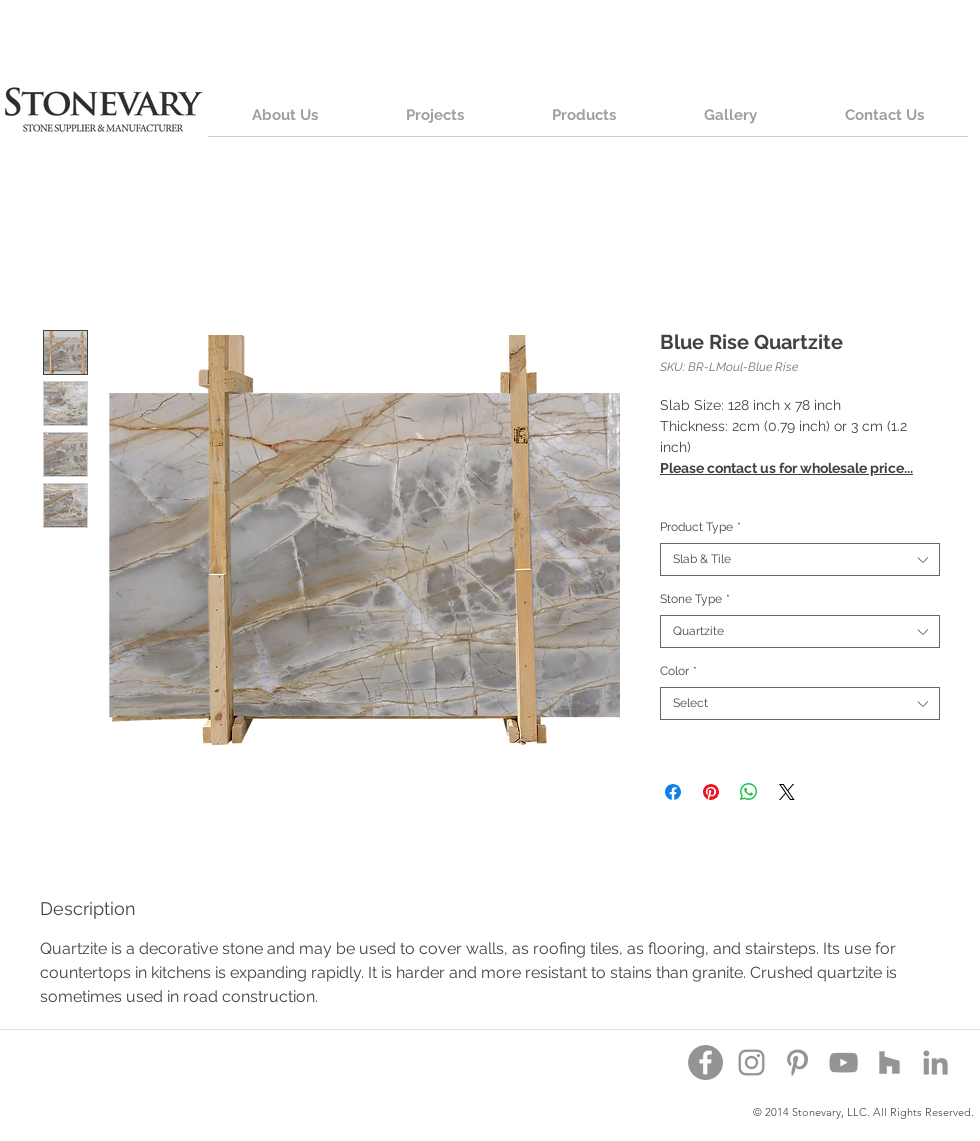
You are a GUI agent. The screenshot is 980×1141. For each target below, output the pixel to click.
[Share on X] (787, 792)
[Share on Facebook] (673, 792)
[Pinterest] (797, 1062)
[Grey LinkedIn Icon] (935, 1062)
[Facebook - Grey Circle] (705, 1062)
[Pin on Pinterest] (711, 792)
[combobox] (800, 559)
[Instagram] (751, 1062)
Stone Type (695, 599)
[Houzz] (889, 1062)
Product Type (700, 527)
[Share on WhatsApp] (749, 792)
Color (678, 671)
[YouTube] (843, 1062)
